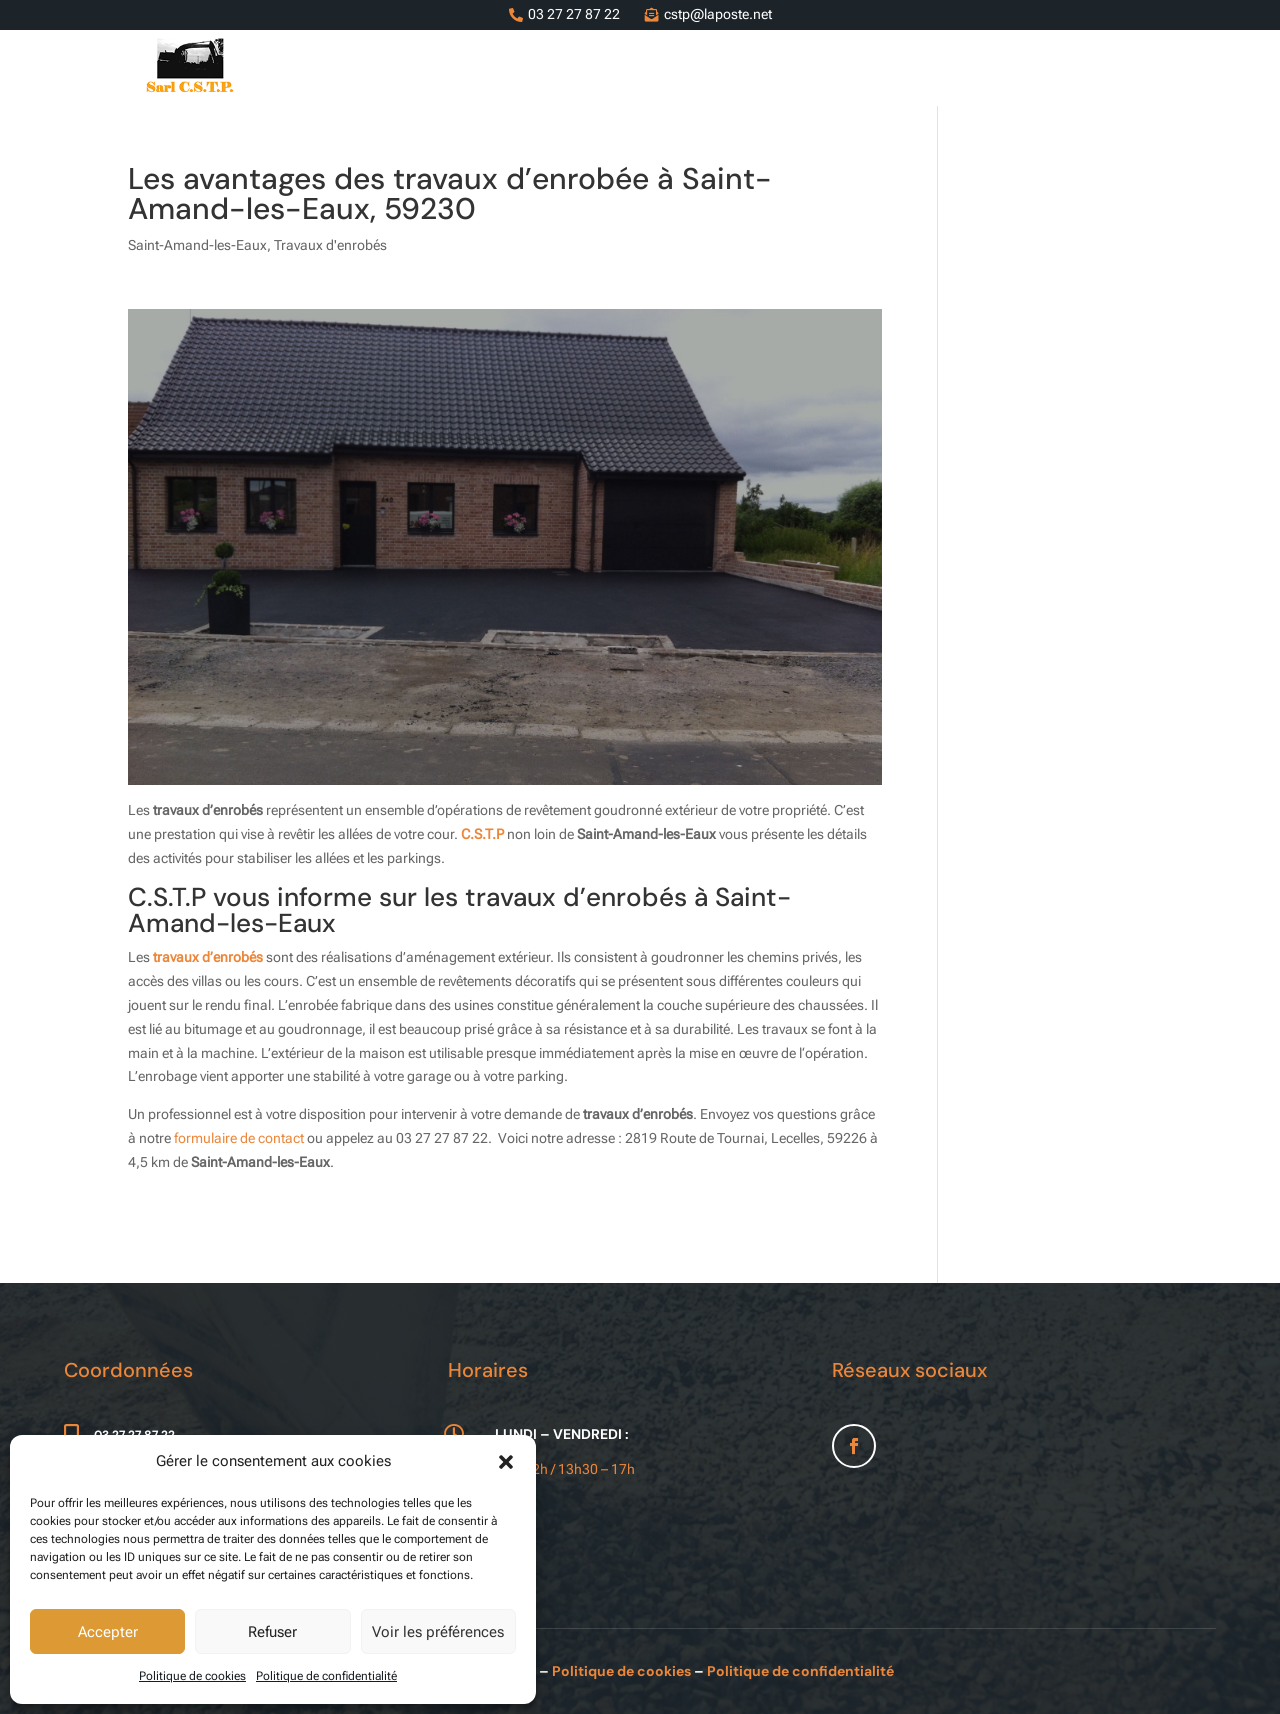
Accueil (578, 68)
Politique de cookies (192, 1676)
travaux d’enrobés (208, 957)
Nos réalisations (1005, 68)
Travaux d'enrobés (330, 245)
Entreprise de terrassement (817, 68)
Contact (1121, 68)
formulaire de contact (239, 1138)
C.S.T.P (482, 834)
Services (659, 68)
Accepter (108, 1632)
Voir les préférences (438, 1632)
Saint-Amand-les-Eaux (197, 245)
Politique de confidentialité (326, 1676)
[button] (506, 1462)
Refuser (272, 1632)
